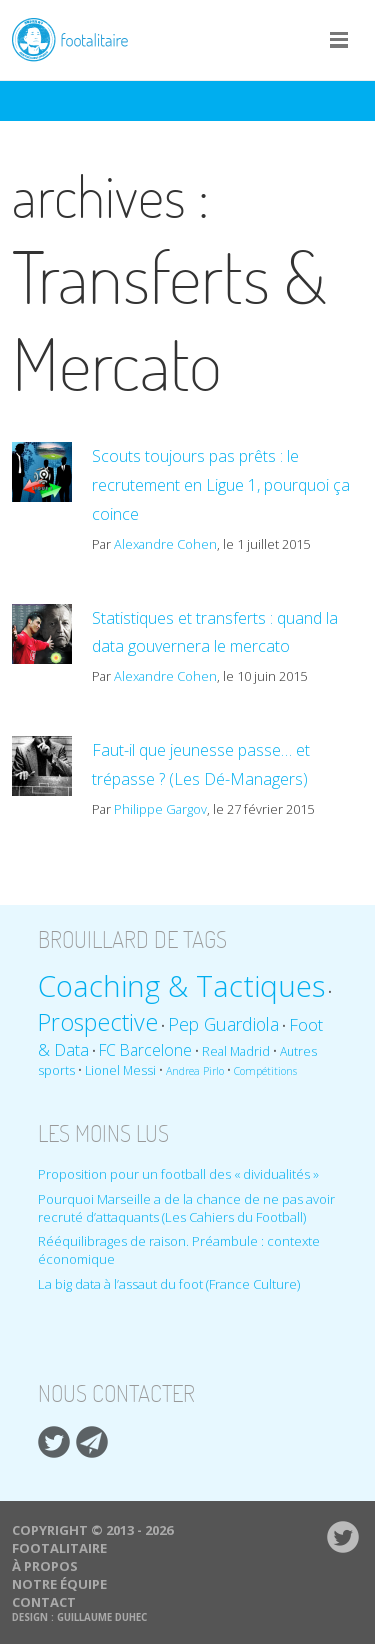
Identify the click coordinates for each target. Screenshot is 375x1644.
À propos (45, 1566)
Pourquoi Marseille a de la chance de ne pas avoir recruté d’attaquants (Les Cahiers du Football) (186, 1208)
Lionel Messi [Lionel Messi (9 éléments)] (120, 1070)
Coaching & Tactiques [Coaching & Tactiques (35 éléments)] (181, 986)
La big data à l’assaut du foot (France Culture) (169, 1284)
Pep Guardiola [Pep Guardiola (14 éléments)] (223, 1024)
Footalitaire (82, 39)
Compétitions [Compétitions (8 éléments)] (265, 1071)
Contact (44, 1602)
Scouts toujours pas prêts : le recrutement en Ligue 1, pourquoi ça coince (221, 485)
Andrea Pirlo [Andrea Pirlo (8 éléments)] (195, 1071)
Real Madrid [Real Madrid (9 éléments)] (236, 1051)
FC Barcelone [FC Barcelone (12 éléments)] (145, 1050)
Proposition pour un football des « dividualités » (178, 1174)
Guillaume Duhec (102, 1617)
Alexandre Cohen (165, 544)
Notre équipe (59, 1584)
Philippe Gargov (160, 809)
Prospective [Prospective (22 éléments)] (98, 1022)
